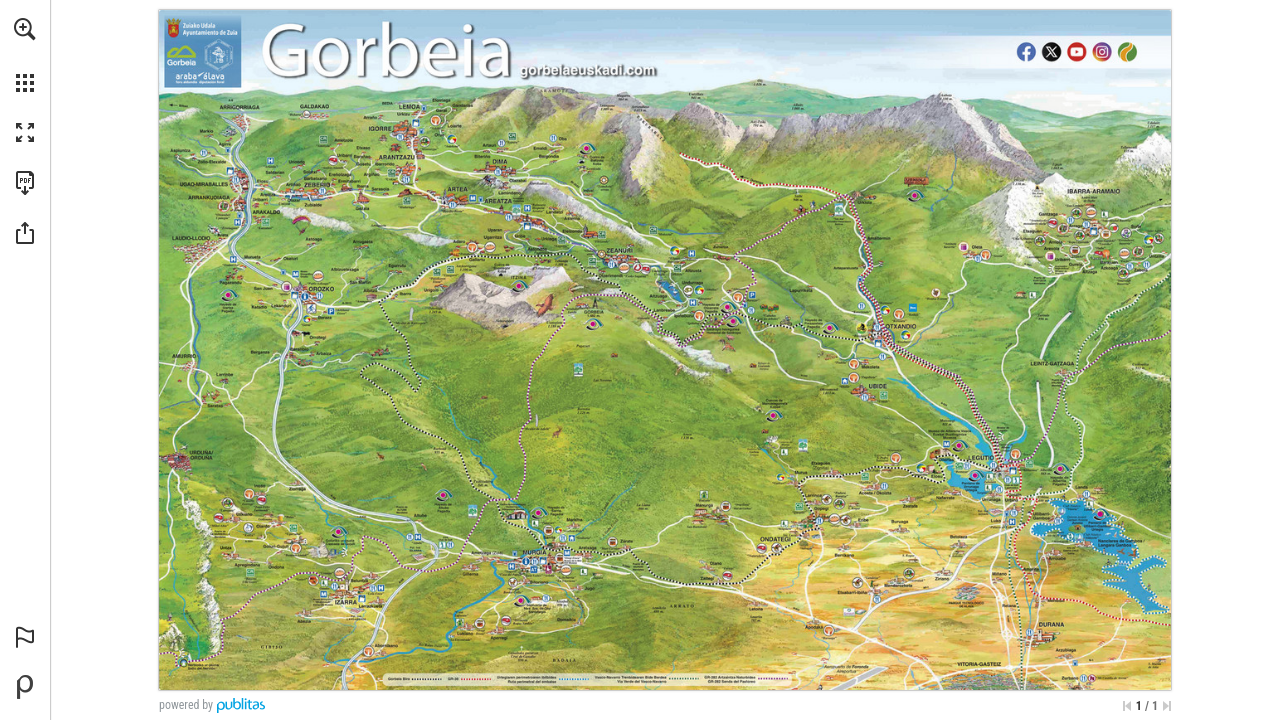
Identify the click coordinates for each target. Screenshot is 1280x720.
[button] (25, 29)
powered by (186, 705)
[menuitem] (25, 55)
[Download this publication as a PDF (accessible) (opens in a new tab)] (25, 183)
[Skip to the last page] (1167, 706)
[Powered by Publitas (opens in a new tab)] (25, 687)
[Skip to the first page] (1127, 706)
